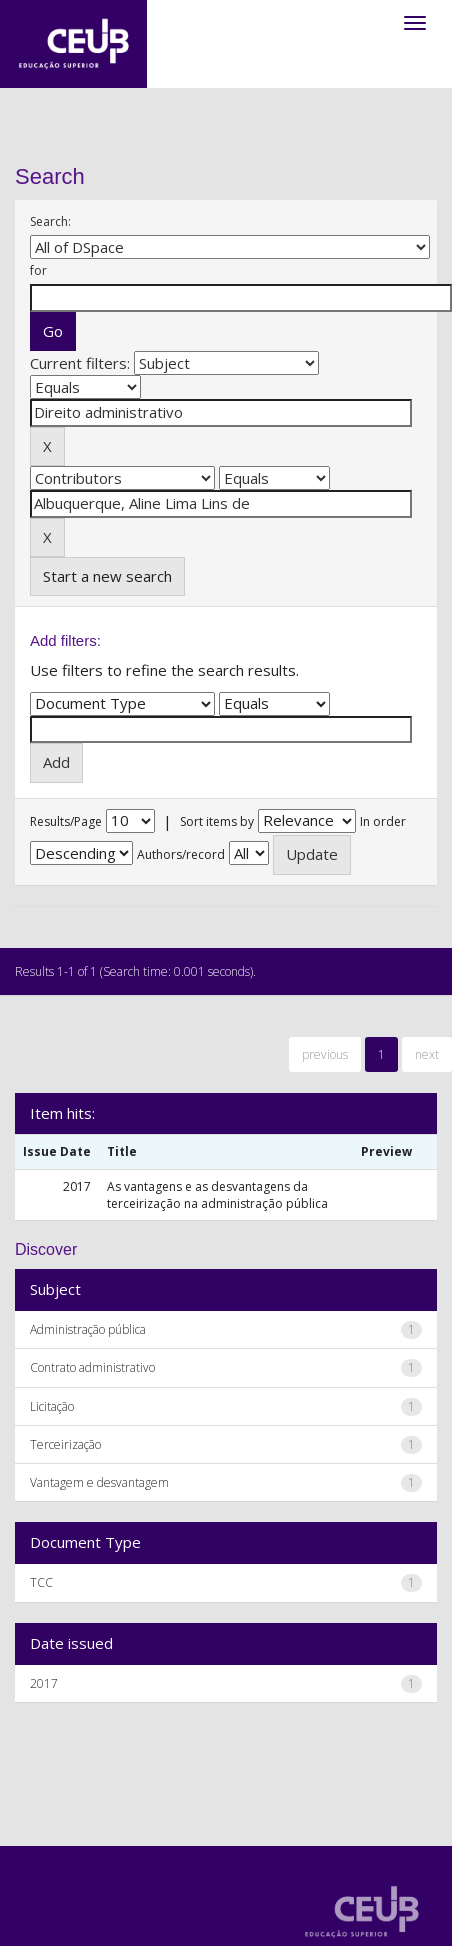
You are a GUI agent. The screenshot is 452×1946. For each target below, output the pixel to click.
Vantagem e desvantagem (99, 1482)
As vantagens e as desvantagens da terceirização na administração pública (217, 1195)
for (38, 270)
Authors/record (181, 854)
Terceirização (65, 1444)
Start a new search (107, 576)
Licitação (52, 1406)
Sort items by (217, 821)
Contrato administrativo (92, 1367)
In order (383, 821)
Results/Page (66, 821)
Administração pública (88, 1329)
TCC (41, 1582)
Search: (50, 221)
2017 (44, 1683)
